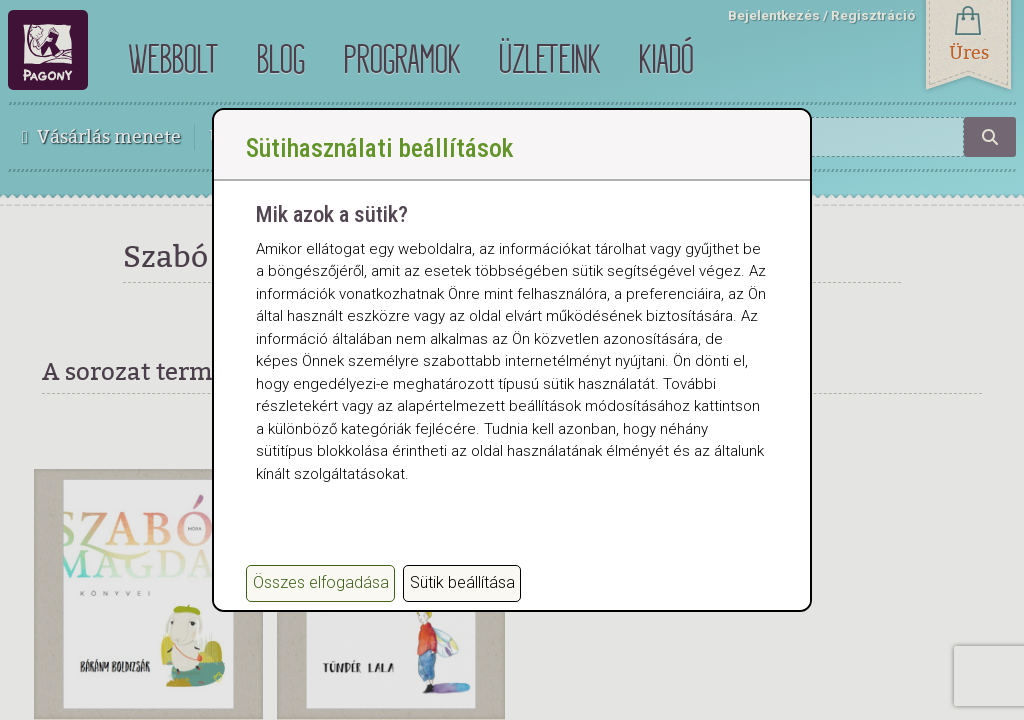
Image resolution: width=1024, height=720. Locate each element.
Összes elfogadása (321, 582)
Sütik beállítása (462, 582)
